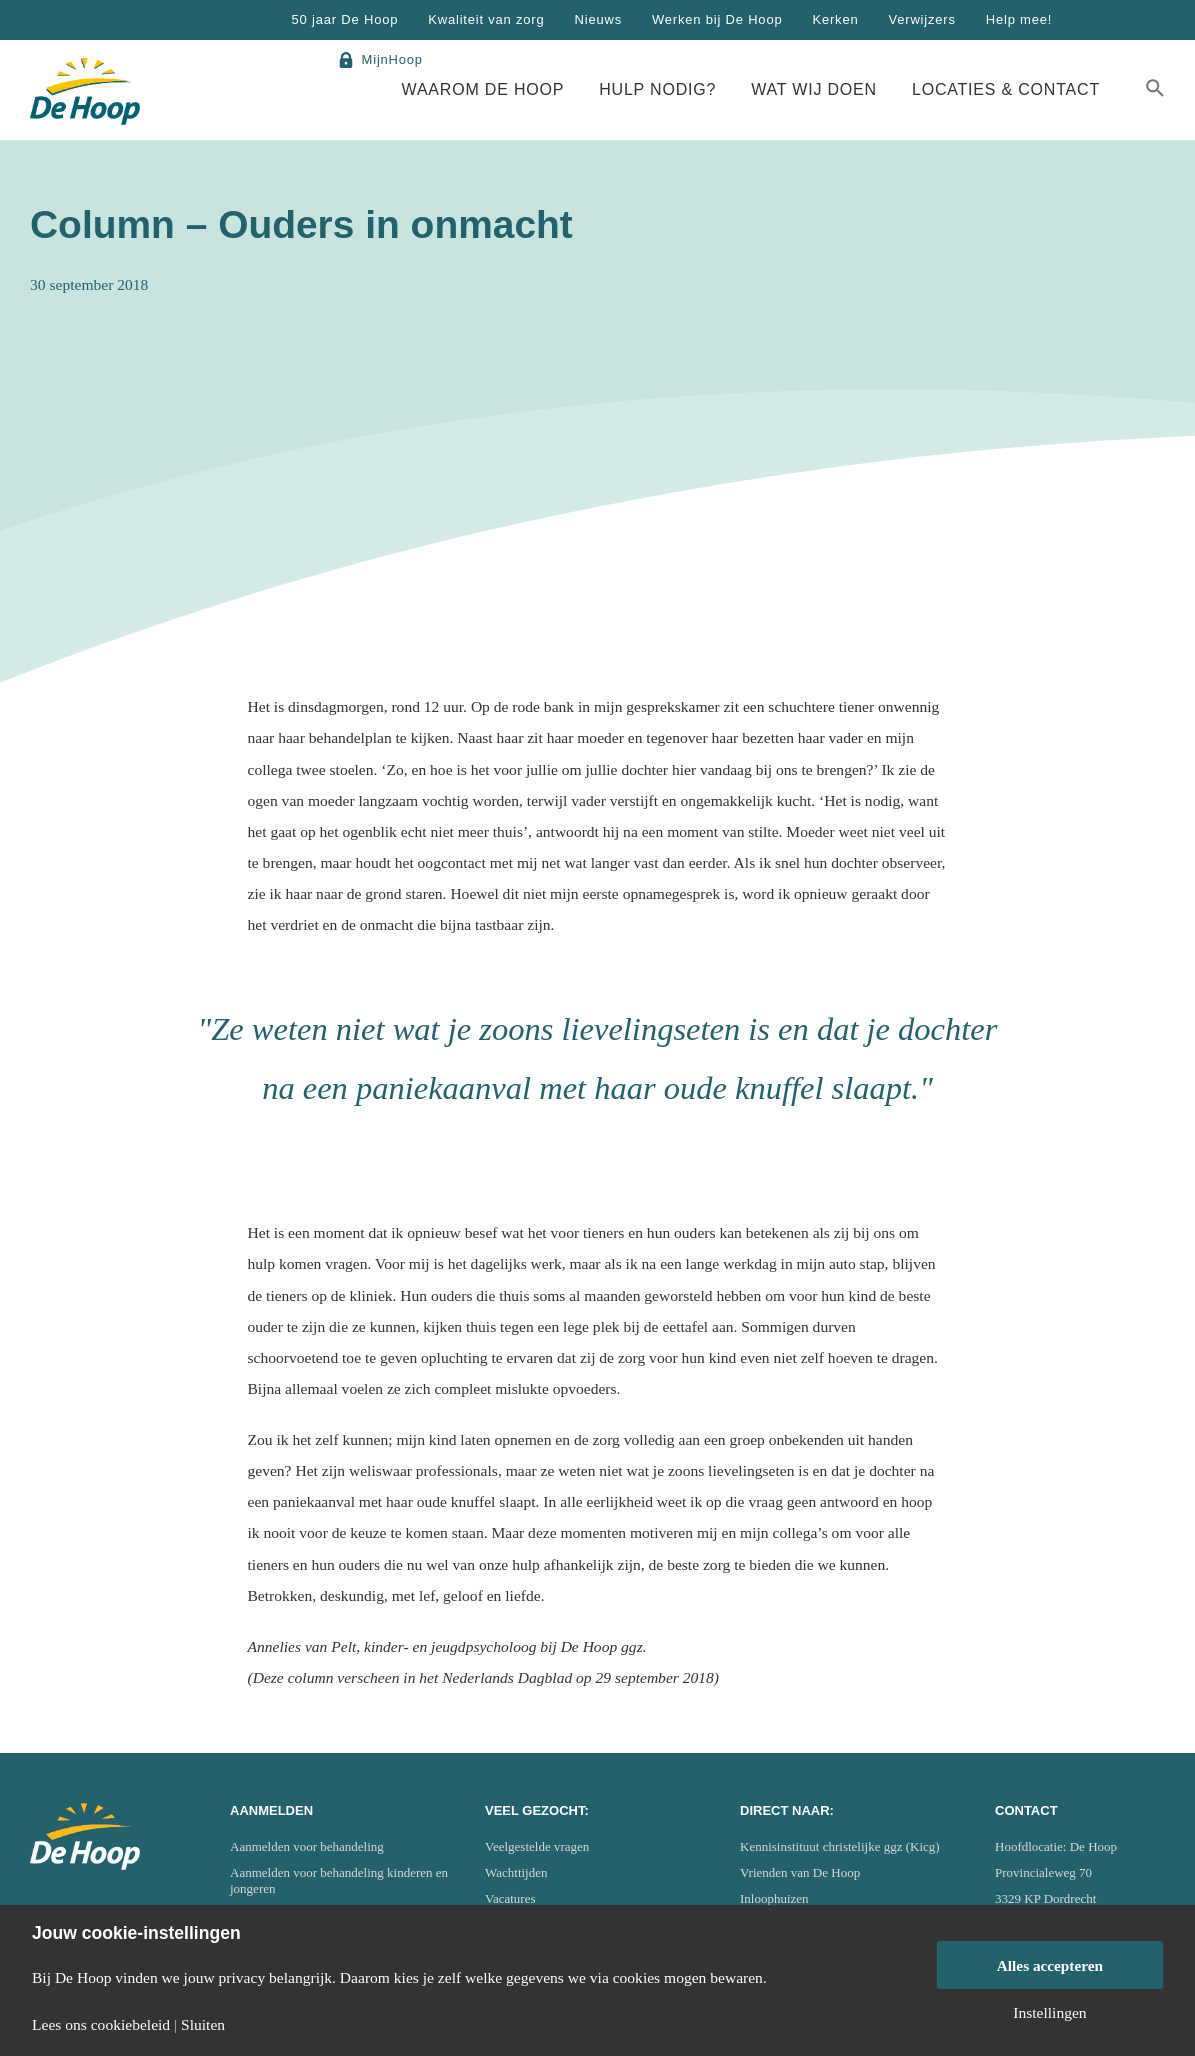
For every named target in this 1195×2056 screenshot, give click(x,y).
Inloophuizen (774, 1898)
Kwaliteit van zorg (486, 19)
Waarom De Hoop (483, 89)
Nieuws (598, 19)
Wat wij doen (814, 89)
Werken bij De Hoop (717, 19)
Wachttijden (516, 1872)
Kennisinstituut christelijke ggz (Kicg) (840, 1846)
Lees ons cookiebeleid (101, 2025)
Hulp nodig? (657, 89)
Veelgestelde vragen (537, 1846)
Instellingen (1049, 2013)
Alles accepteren (1050, 1965)
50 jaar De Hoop (345, 19)
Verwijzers (921, 19)
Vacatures (510, 1898)
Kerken (835, 19)
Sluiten (203, 2025)
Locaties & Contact (1006, 89)
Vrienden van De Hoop (800, 1872)
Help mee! (1019, 19)
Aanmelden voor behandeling (307, 1846)
